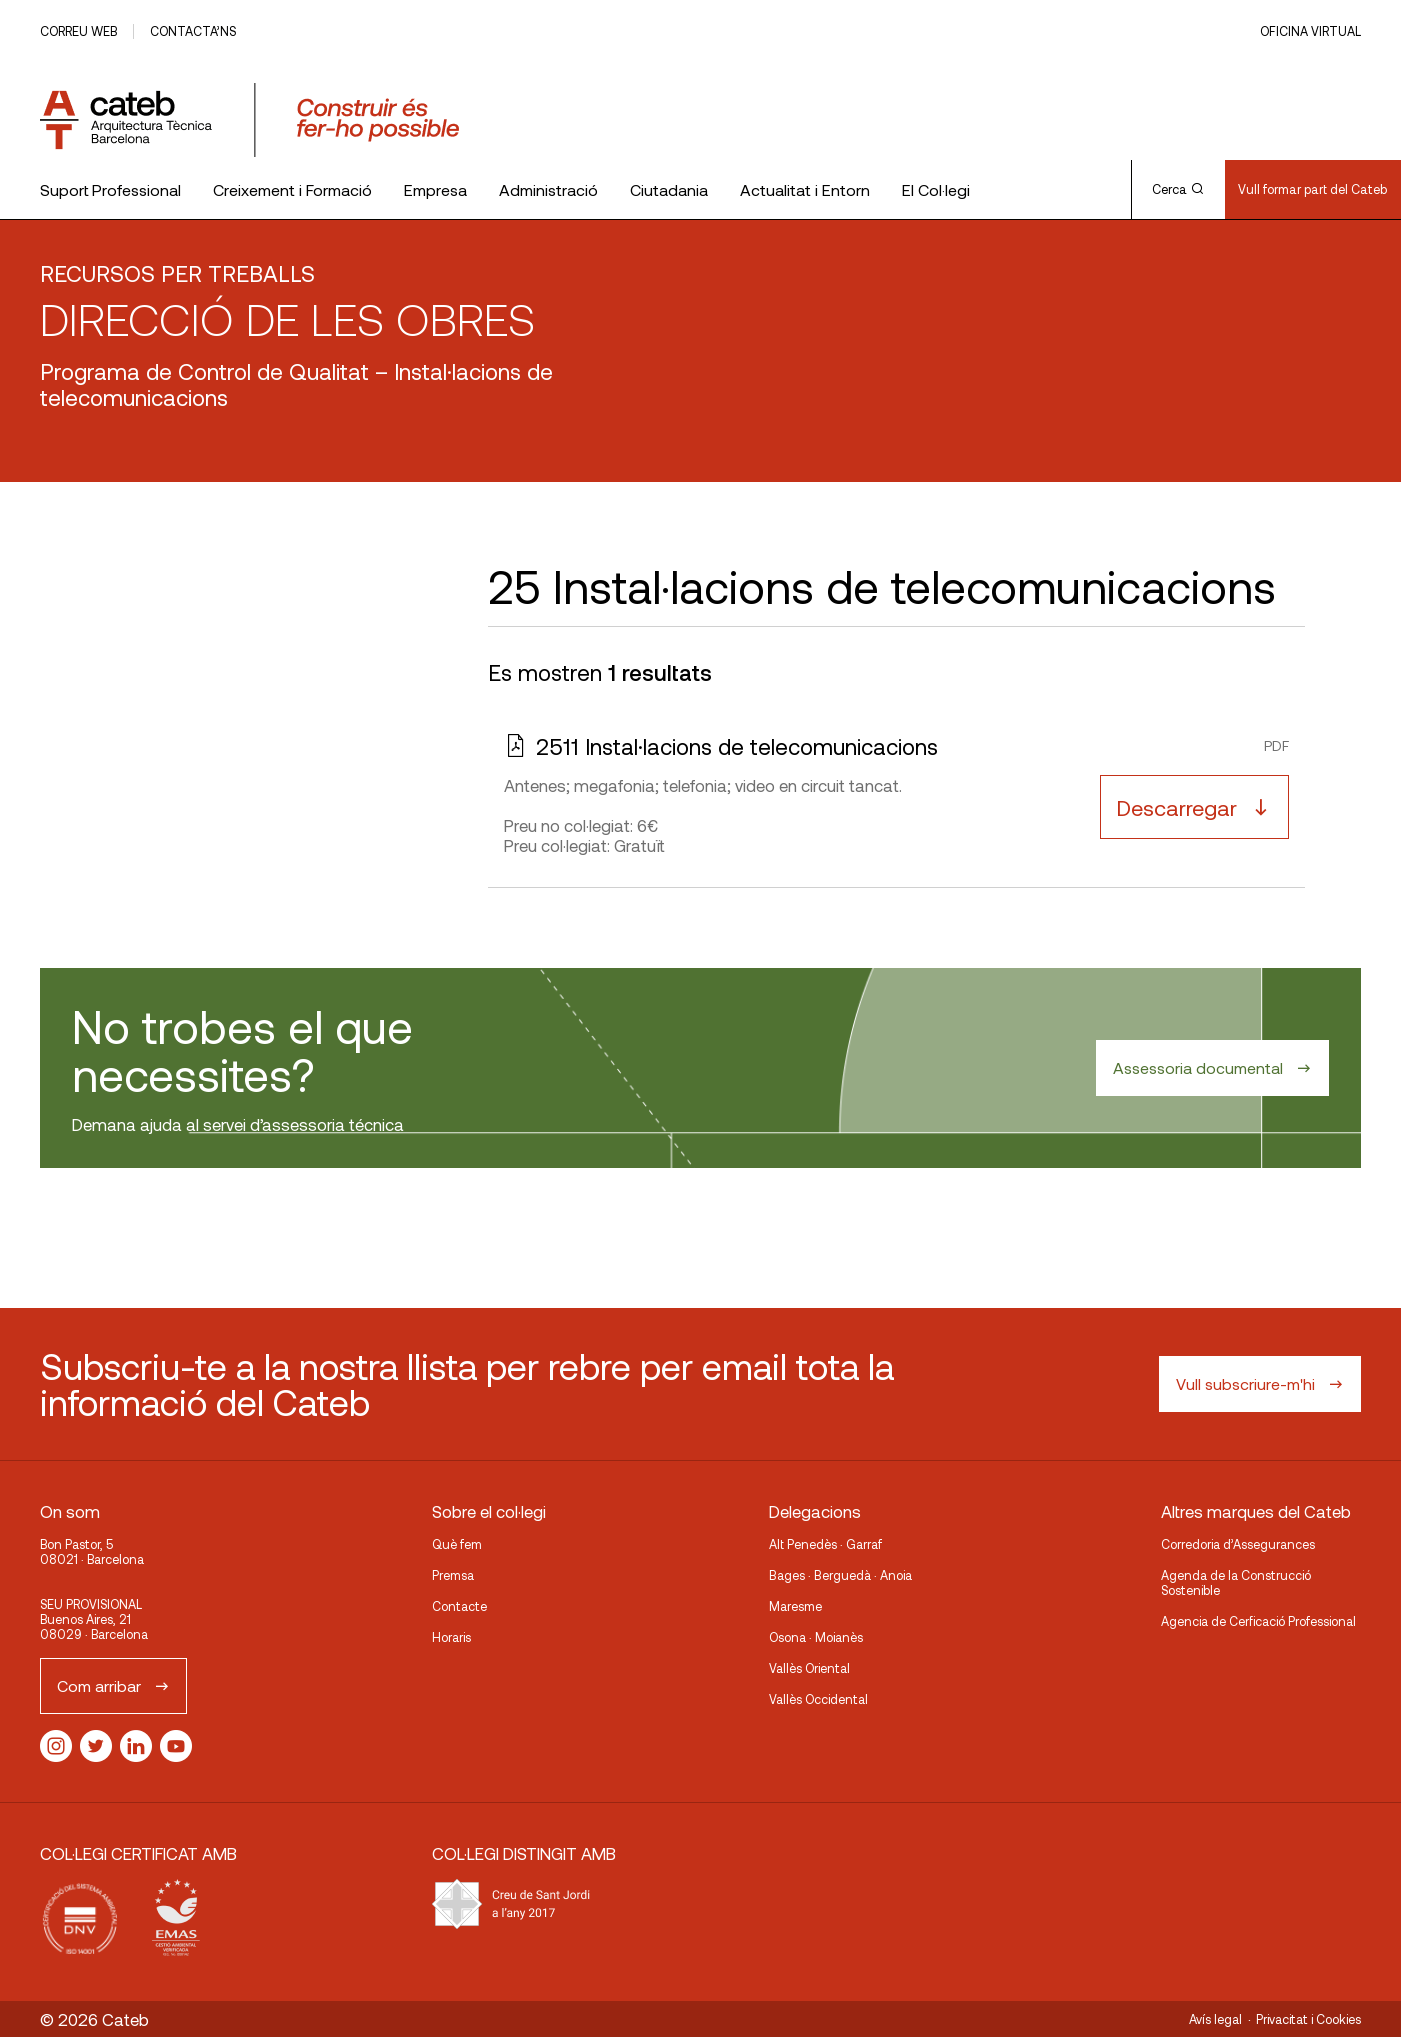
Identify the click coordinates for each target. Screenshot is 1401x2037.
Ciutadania (669, 189)
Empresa (435, 189)
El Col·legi (936, 189)
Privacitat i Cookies (1308, 2019)
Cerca (1178, 189)
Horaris (451, 1637)
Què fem (457, 1544)
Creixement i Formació (292, 189)
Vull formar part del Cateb (1312, 189)
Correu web (78, 31)
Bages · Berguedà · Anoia (840, 1575)
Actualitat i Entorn (805, 189)
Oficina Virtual (1310, 31)
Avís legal (1215, 2019)
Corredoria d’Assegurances (1238, 1544)
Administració (548, 189)
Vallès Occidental (818, 1699)
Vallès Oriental (809, 1668)
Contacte (459, 1606)
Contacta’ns (193, 31)
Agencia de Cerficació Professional (1258, 1621)
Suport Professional (110, 189)
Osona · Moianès (816, 1637)
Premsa (453, 1575)
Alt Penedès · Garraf (825, 1544)
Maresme (795, 1606)
